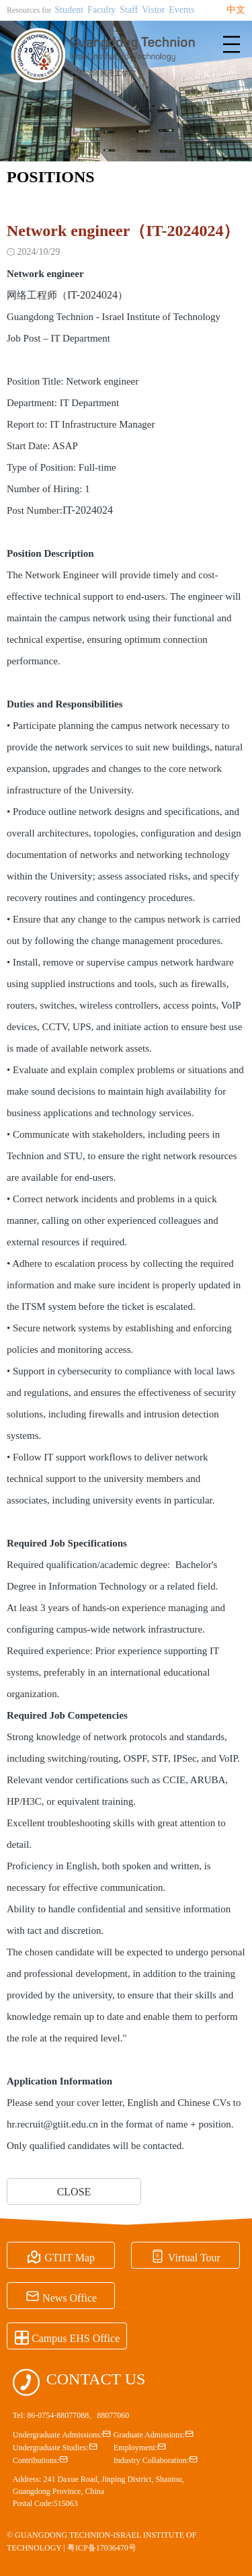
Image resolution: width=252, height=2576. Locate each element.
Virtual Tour (185, 2256)
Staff (129, 10)
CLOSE (74, 2191)
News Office (61, 2296)
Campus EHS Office (67, 2336)
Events (181, 10)
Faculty (101, 10)
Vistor (153, 10)
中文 (235, 10)
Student (68, 10)
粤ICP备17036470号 (101, 2547)
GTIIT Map (61, 2256)
